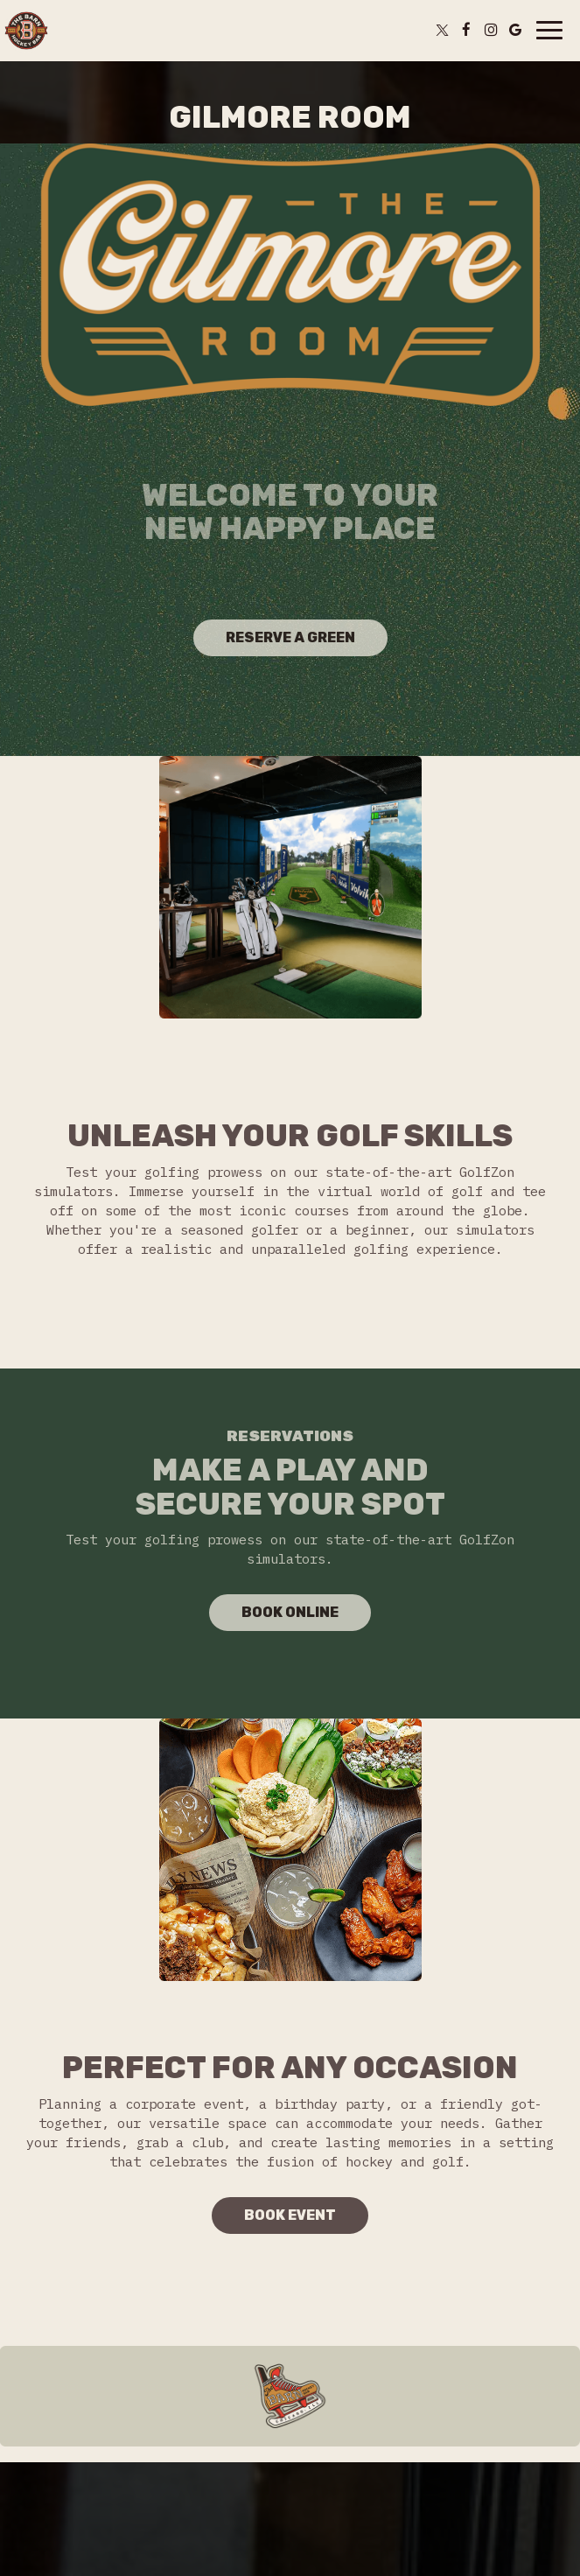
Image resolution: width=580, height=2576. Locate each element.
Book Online (274, 1617)
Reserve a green (290, 637)
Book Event (290, 2215)
